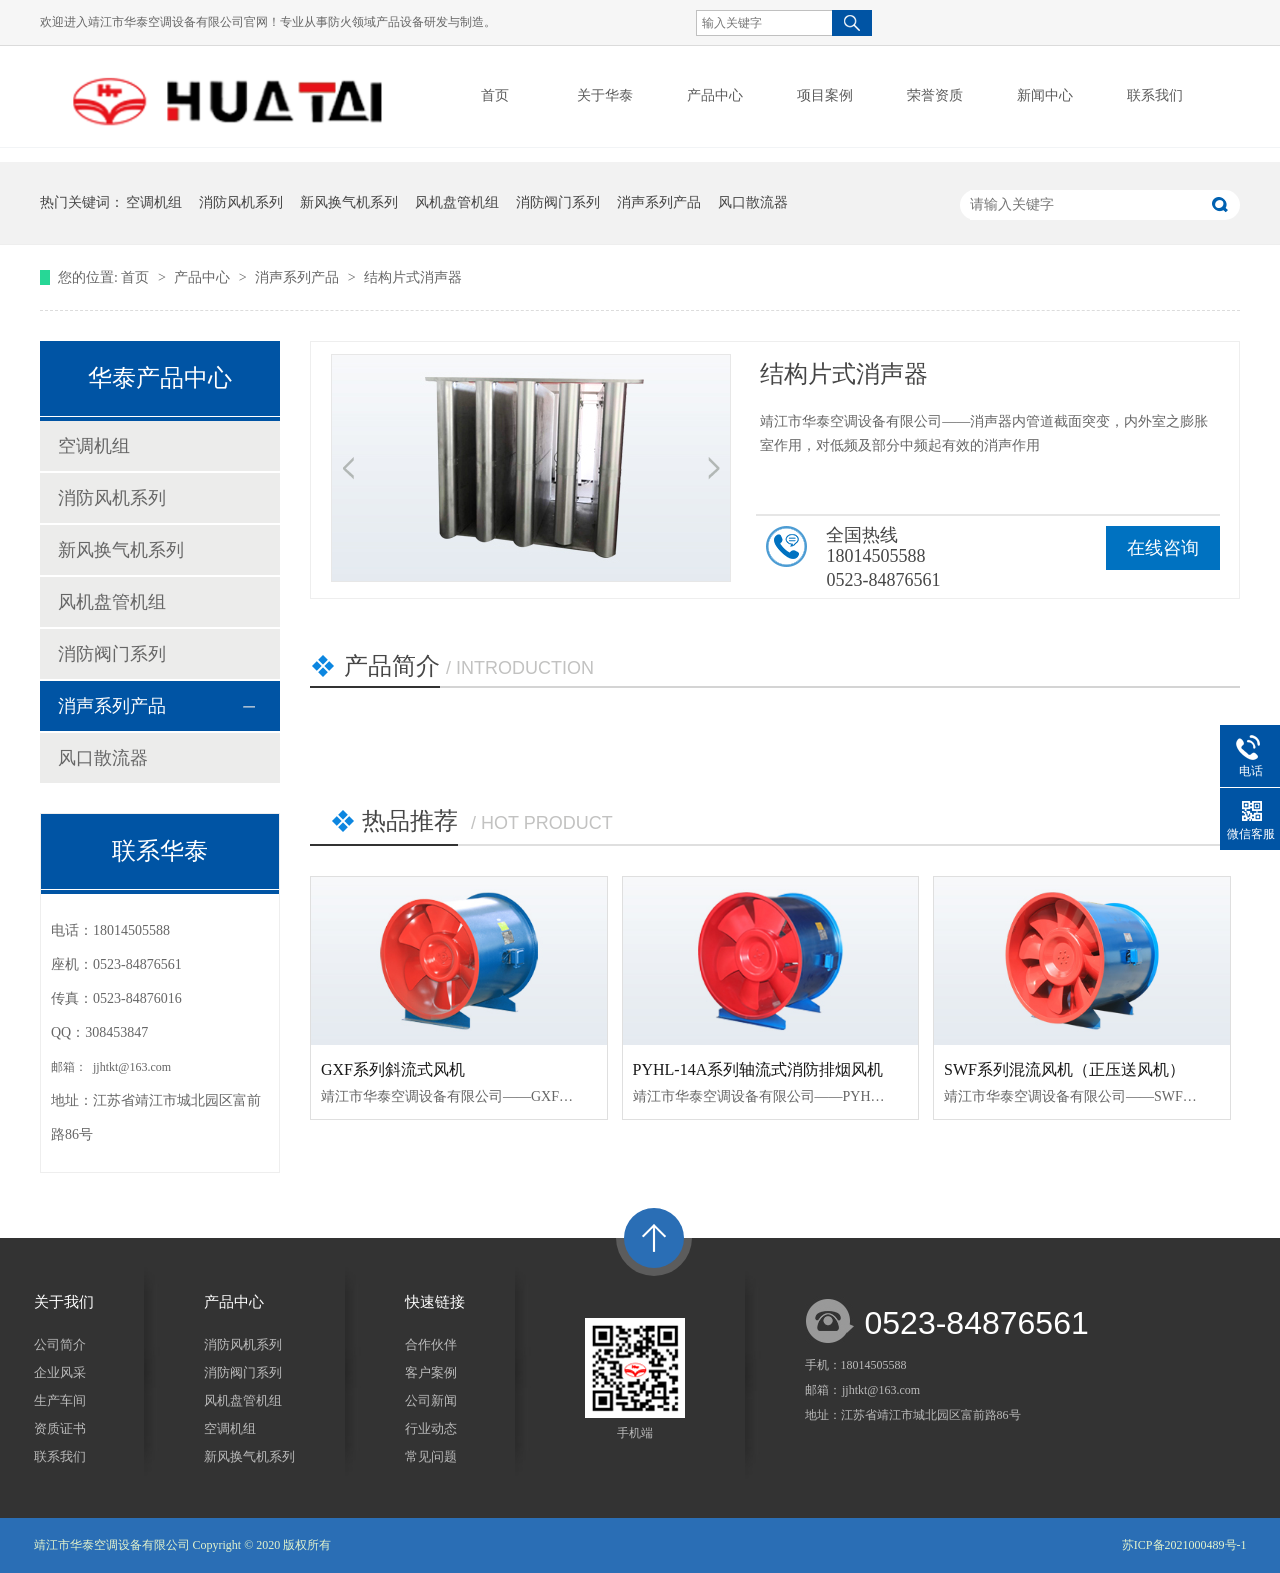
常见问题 (431, 1456)
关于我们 (64, 1302)
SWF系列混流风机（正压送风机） (1064, 1069)
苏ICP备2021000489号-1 (1184, 1545)
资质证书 (60, 1428)
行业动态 (431, 1428)
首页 (495, 95)
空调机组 (154, 202)
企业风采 (60, 1372)
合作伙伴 (431, 1344)
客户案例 (431, 1372)
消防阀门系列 (558, 202)
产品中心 (204, 277)
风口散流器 (753, 202)
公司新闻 (431, 1400)
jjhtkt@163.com (130, 1067)
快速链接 (435, 1302)
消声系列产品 (659, 202)
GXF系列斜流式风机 (393, 1069)
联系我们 (60, 1456)
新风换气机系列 (349, 202)
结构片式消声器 (413, 277)
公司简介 (60, 1344)
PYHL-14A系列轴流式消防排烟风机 (758, 1069)
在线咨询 (1163, 548)
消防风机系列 (241, 202)
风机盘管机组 (457, 202)
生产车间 (60, 1400)
